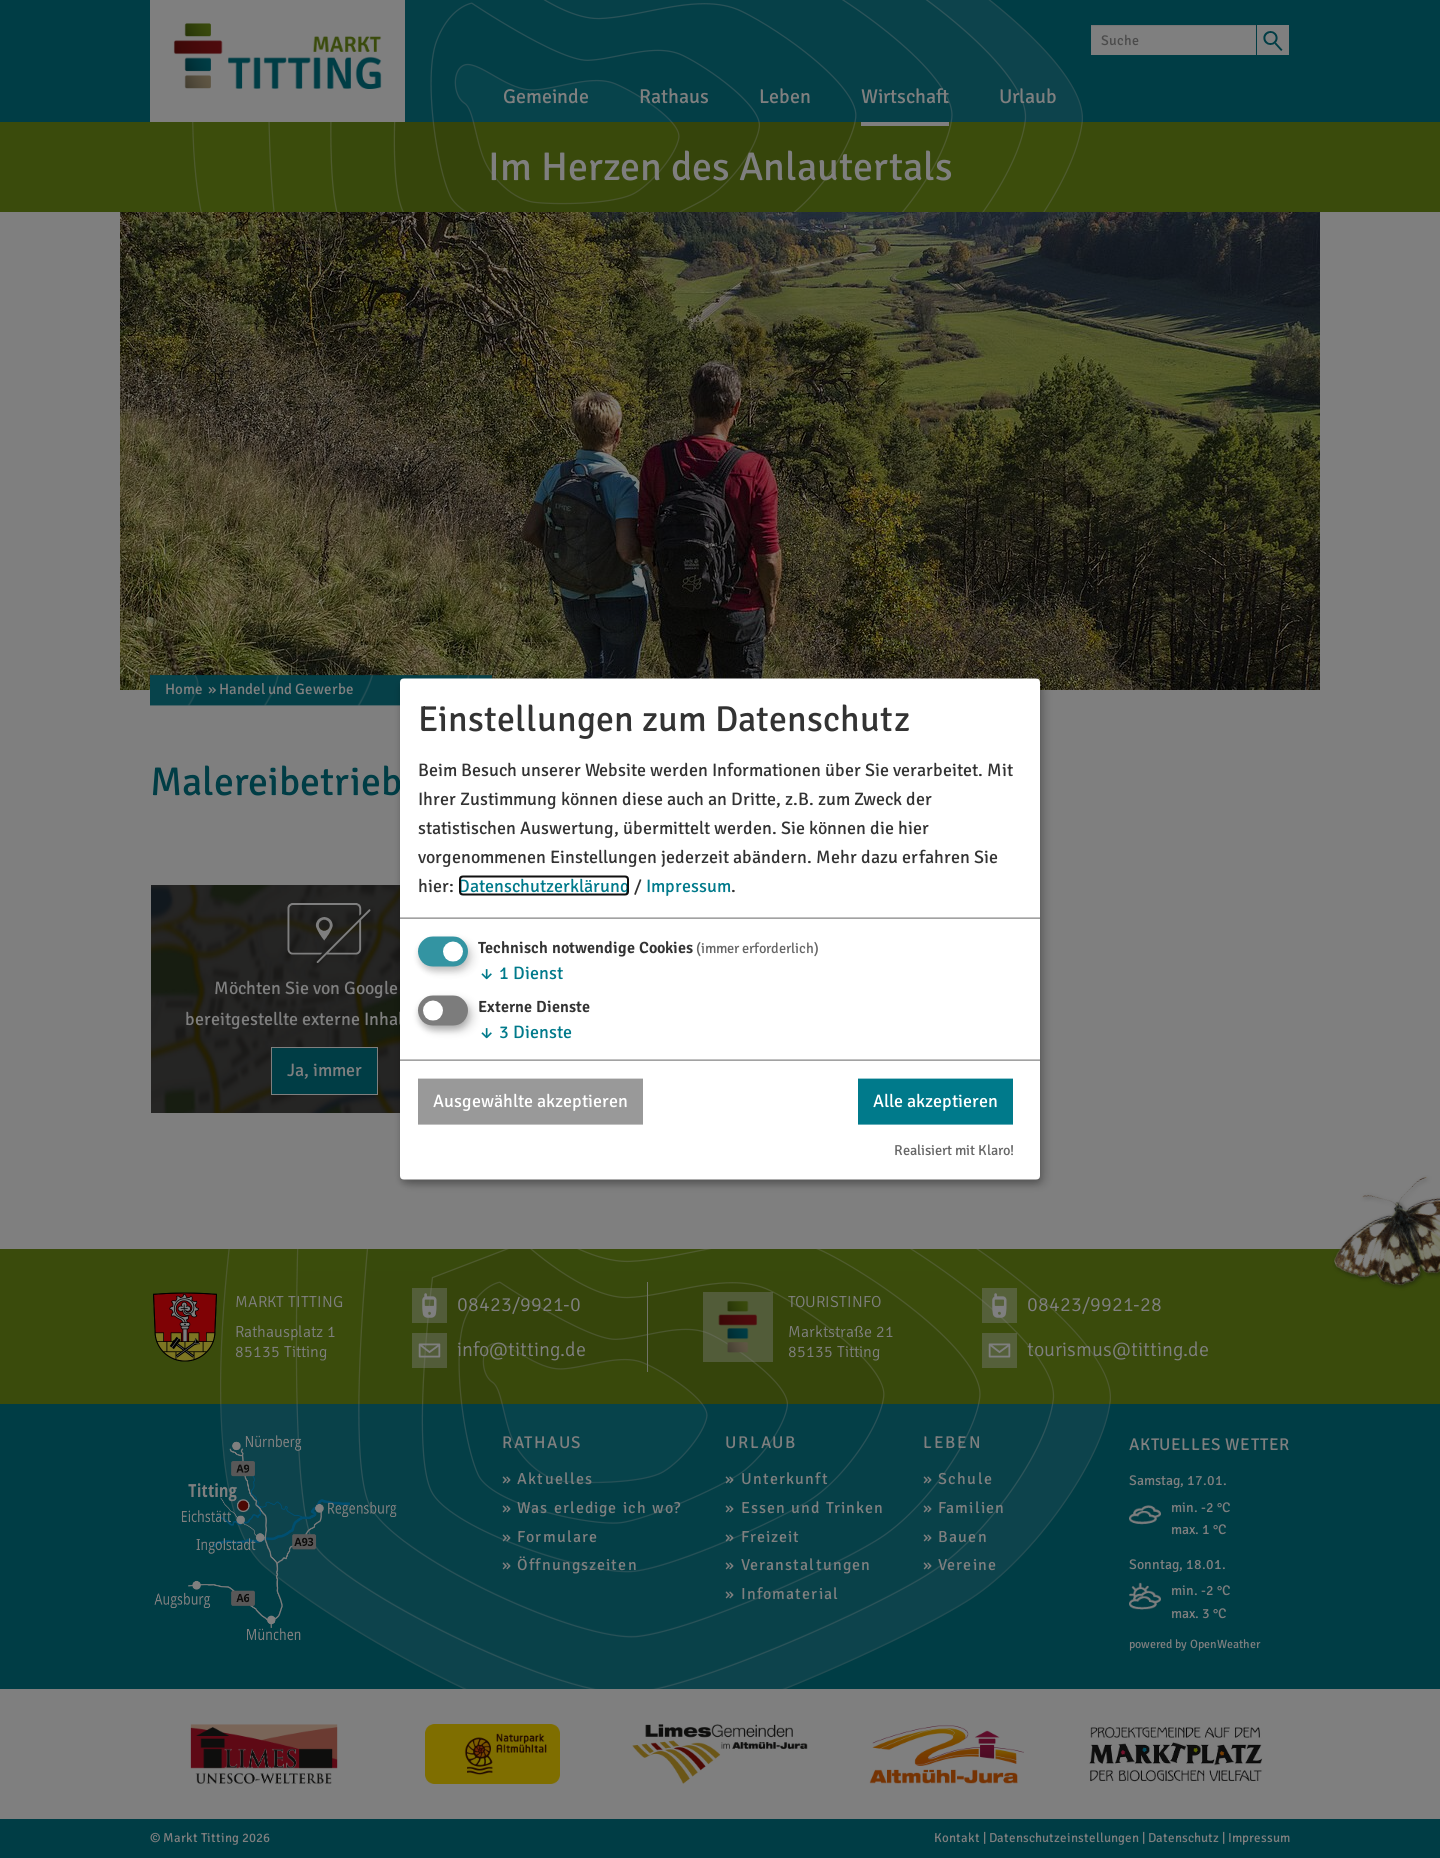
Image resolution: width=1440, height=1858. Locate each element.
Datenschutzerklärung (544, 885)
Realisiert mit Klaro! (954, 1149)
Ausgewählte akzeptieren (530, 1101)
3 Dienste (525, 1032)
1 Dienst (520, 973)
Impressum (688, 885)
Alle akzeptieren (935, 1101)
